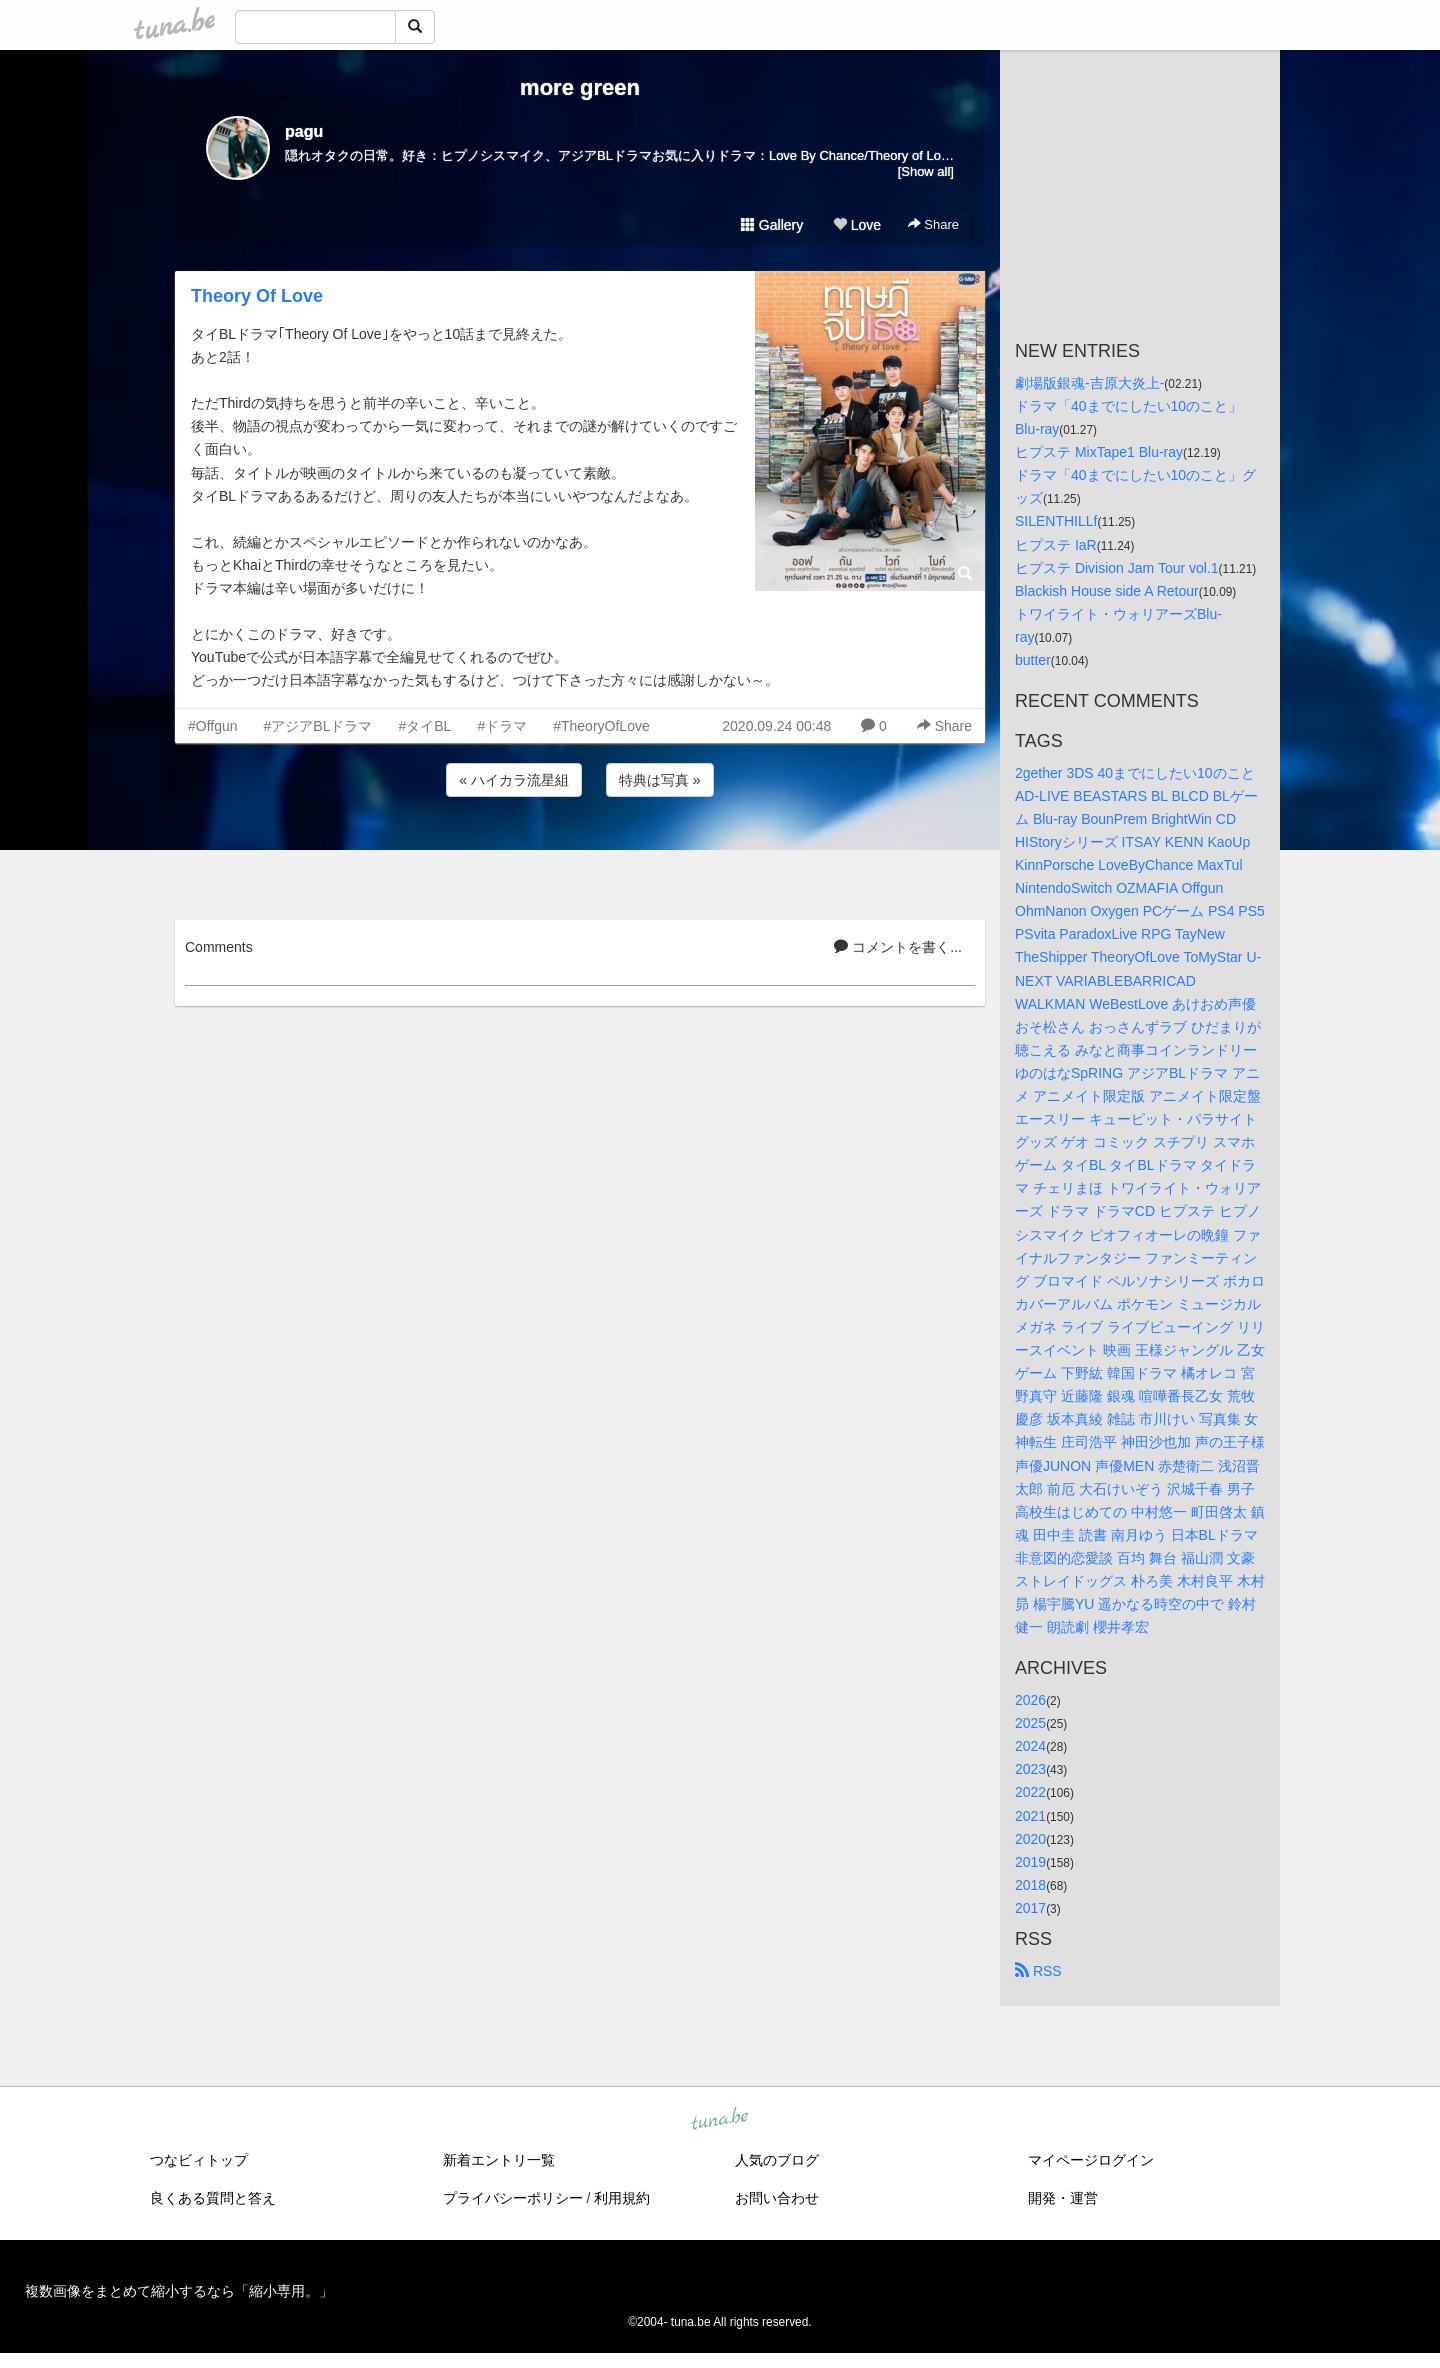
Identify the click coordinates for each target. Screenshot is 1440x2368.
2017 (1030, 1908)
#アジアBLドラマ (318, 726)
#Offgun (213, 726)
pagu (304, 131)
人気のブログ (777, 2160)
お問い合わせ (777, 2198)
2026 (1030, 1700)
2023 (1030, 1769)
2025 (1030, 1723)
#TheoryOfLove (601, 726)
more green (580, 87)
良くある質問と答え (213, 2198)
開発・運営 (1063, 2198)
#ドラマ (502, 726)
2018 (1030, 1885)
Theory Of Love (257, 296)
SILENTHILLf (1056, 521)
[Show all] (926, 171)
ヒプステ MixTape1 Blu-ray (1099, 452)
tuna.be (719, 2120)
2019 (1030, 1862)
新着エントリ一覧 (499, 2160)
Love (857, 225)
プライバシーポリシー (513, 2198)
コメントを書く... (898, 947)
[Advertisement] (580, 855)
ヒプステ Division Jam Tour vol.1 (1117, 568)
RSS (1038, 1971)
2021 (1030, 1816)
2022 (1030, 1792)
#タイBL (424, 726)
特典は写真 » (660, 780)
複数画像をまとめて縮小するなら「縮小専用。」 (179, 2291)
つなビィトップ (199, 2160)
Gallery (772, 225)
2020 (1030, 1839)
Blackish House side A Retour (1107, 591)
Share (933, 224)
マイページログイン (1091, 2160)
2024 (1030, 1746)
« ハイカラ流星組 (514, 780)
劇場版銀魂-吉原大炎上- (1089, 383)
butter (1033, 660)
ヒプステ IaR (1056, 545)
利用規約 (622, 2198)
